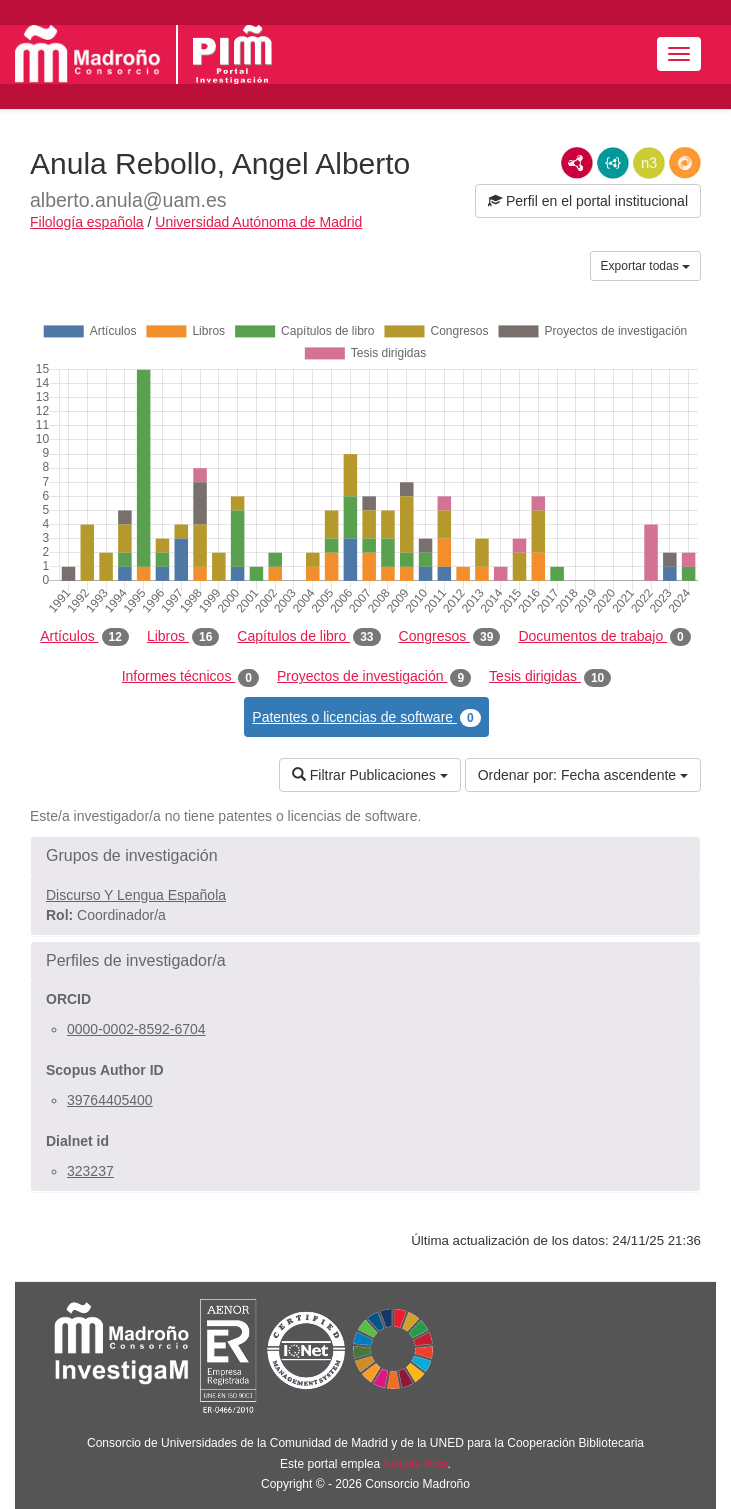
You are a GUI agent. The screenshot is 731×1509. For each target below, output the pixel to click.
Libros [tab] (183, 637)
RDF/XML (577, 163)
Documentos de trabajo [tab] (604, 637)
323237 (90, 1171)
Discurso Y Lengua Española (136, 895)
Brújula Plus (416, 1464)
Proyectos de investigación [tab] (374, 677)
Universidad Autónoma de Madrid (258, 222)
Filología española (87, 222)
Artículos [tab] (84, 637)
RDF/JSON (685, 163)
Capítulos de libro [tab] (308, 637)
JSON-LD (613, 163)
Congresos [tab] (450, 637)
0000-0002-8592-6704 (136, 1029)
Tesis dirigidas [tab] (550, 677)
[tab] (365, 856)
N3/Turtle (649, 163)
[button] (365, 856)
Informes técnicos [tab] (190, 677)
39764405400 (110, 1100)
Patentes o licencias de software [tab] (366, 718)
